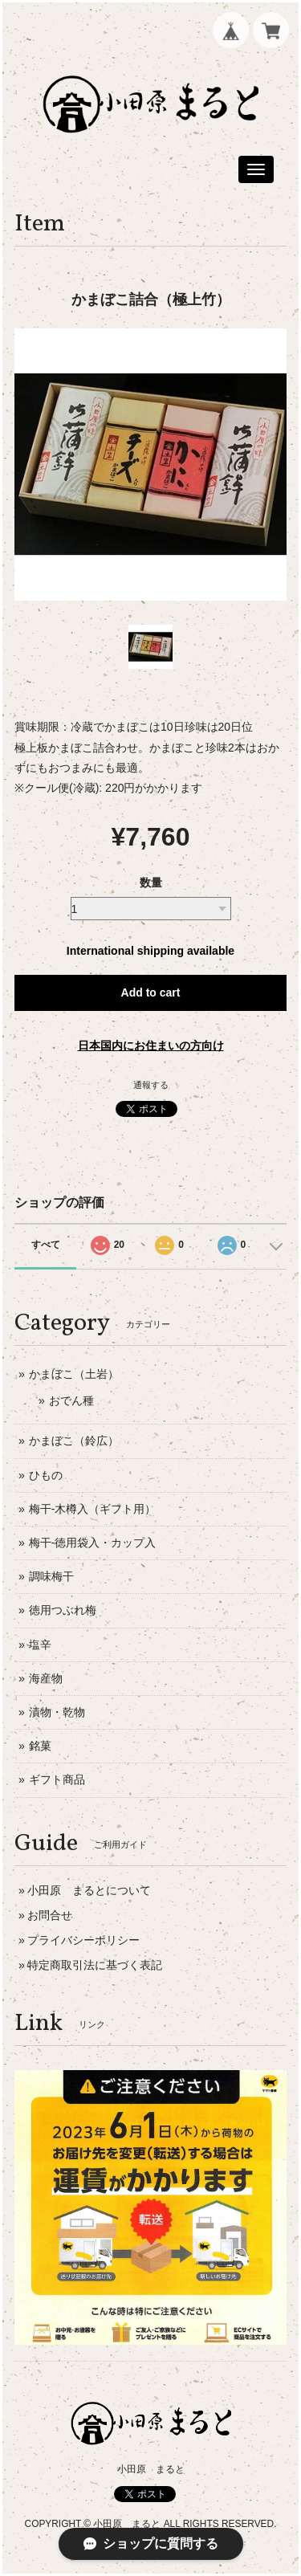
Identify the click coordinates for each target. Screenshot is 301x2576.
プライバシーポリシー (83, 1940)
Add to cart (151, 992)
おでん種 (71, 1400)
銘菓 (40, 1745)
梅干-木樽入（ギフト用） (93, 1508)
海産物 (46, 1678)
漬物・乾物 (57, 1712)
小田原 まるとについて (89, 1890)
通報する (151, 1085)
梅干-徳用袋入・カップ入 (93, 1542)
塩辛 (40, 1644)
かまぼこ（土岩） (74, 1373)
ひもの (46, 1475)
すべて (45, 1244)
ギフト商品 (57, 1779)
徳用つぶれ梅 (62, 1610)
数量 (151, 882)
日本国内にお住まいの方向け (151, 1045)
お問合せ (49, 1915)
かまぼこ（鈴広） (74, 1440)
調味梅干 (51, 1576)
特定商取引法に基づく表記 (94, 1964)
